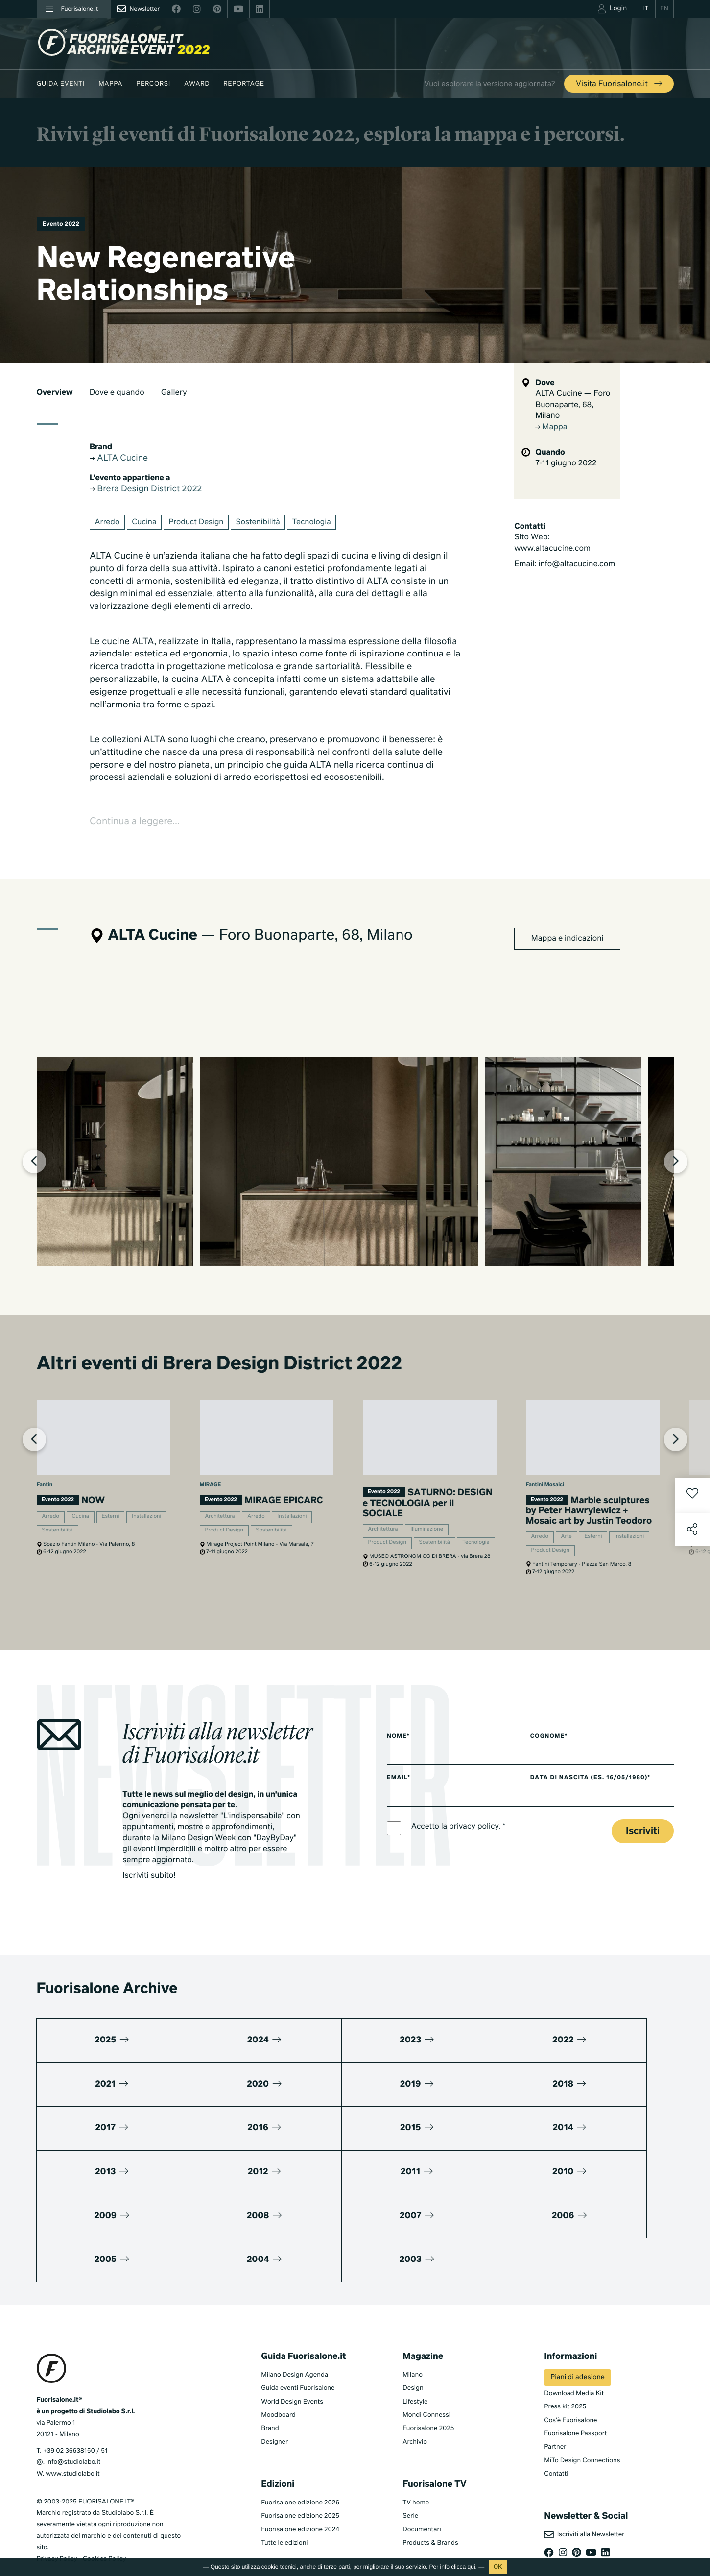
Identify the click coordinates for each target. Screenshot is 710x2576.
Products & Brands (430, 2504)
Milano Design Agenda (294, 2336)
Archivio (414, 2403)
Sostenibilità (263, 524)
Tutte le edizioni (284, 2504)
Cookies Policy (104, 2519)
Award (197, 84)
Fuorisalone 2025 (428, 2389)
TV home (415, 2463)
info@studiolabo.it (73, 2423)
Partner (555, 2408)
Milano (412, 2336)
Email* (399, 1827)
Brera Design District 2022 (149, 490)
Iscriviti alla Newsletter (584, 2496)
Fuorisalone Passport (575, 2394)
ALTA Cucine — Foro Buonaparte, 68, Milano (572, 405)
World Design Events (292, 2362)
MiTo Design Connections (582, 2421)
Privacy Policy (57, 2519)
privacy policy (475, 1877)
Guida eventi (61, 84)
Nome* (398, 1785)
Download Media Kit (574, 2354)
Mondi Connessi (426, 2376)
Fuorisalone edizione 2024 (300, 2490)
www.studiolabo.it (73, 2434)
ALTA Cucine (120, 458)
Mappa (110, 84)
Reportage (243, 84)
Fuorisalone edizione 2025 (300, 2477)
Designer (274, 2403)
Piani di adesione (577, 2338)
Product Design (199, 524)
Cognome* (558, 1785)
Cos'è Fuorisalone (570, 2381)
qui (471, 2566)
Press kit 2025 (565, 2367)
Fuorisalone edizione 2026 (300, 2463)
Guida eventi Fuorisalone (297, 2349)
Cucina (146, 524)
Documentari (421, 2490)
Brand (270, 2389)
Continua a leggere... (137, 824)
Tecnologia (318, 524)
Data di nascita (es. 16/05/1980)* (601, 1827)
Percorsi (153, 84)
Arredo (107, 524)
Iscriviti (643, 1881)
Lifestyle (414, 2362)
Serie (410, 2477)
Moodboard (278, 2376)
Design (412, 2349)
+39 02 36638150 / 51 (75, 2411)
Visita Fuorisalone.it (619, 84)
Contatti (556, 2434)
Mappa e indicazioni (567, 942)
